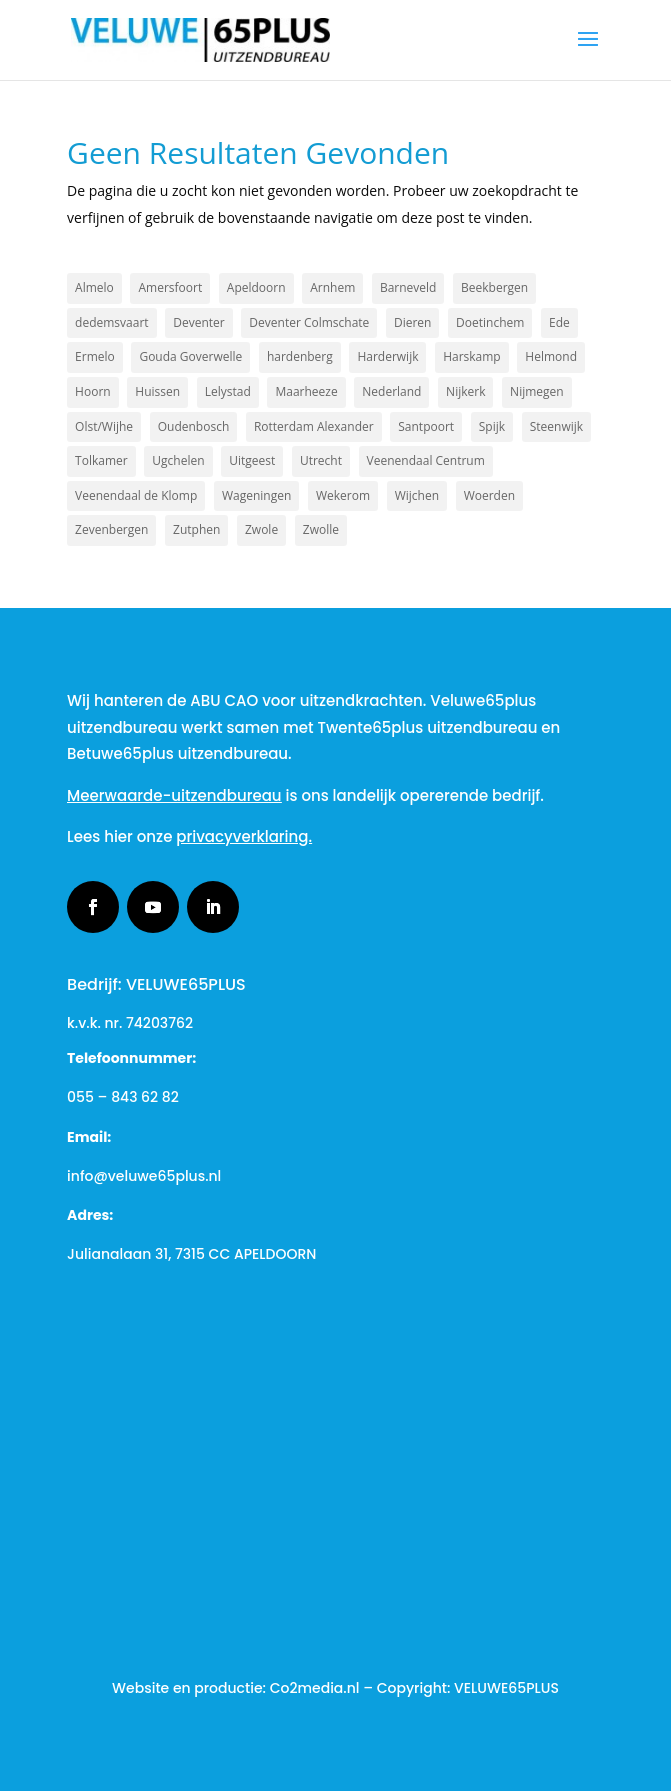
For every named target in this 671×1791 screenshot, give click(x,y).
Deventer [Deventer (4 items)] (198, 322)
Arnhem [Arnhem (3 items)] (332, 287)
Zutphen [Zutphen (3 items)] (196, 529)
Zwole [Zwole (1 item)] (261, 529)
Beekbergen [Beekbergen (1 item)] (494, 287)
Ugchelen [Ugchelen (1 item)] (178, 460)
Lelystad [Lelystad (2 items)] (228, 391)
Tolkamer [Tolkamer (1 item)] (101, 460)
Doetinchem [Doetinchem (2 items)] (490, 322)
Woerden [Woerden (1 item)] (489, 495)
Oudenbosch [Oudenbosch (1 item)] (194, 426)
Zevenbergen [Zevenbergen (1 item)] (111, 529)
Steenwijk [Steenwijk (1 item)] (556, 426)
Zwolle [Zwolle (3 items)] (321, 529)
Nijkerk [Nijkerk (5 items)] (465, 391)
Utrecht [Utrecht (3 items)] (321, 460)
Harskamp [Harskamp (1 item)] (472, 356)
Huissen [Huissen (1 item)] (157, 391)
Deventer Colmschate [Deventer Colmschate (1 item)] (309, 322)
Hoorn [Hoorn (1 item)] (93, 391)
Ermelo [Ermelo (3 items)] (95, 356)
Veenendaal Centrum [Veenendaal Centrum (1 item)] (426, 460)
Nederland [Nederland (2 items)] (391, 391)
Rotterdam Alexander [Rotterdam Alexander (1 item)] (314, 426)
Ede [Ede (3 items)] (559, 322)
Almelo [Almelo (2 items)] (94, 287)
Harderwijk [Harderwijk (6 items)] (387, 356)
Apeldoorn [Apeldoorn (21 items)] (256, 287)
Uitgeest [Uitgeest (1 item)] (252, 460)
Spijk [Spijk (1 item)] (492, 426)
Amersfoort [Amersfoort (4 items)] (170, 287)
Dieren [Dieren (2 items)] (412, 322)
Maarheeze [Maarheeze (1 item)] (306, 391)
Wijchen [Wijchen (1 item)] (417, 495)
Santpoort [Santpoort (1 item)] (426, 426)
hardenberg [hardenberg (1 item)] (300, 356)
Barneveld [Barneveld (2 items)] (408, 287)
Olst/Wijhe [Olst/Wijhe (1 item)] (104, 426)
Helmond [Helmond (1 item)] (551, 356)
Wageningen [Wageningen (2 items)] (256, 495)
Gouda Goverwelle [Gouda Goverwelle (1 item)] (190, 356)
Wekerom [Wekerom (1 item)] (343, 495)
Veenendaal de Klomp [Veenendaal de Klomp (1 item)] (136, 495)
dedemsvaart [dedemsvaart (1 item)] (112, 322)
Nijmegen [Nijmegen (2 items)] (537, 391)
